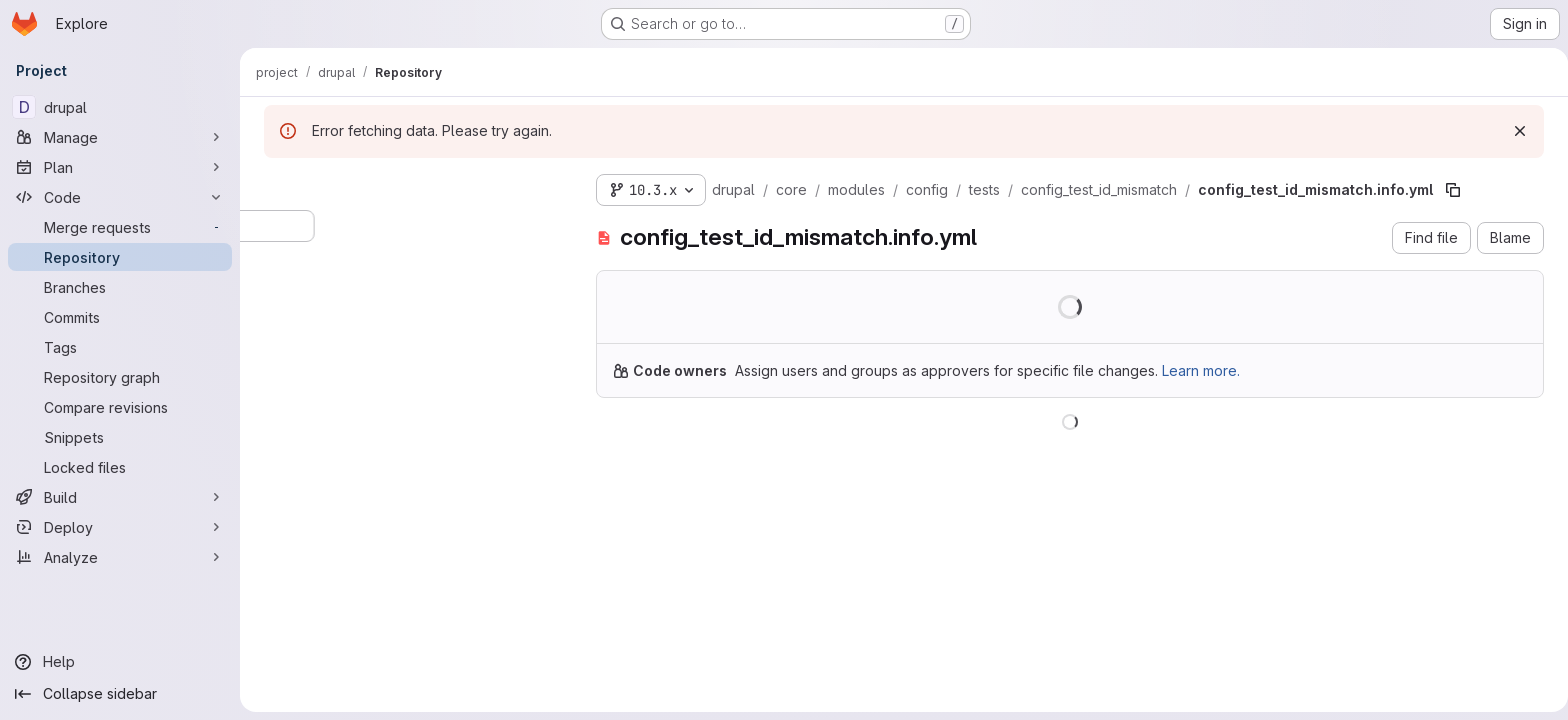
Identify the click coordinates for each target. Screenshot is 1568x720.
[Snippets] (120, 437)
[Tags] (120, 347)
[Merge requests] (120, 227)
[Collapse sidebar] (120, 694)
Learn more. (1197, 370)
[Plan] (120, 167)
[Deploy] (120, 527)
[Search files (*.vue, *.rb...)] (410, 226)
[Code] (120, 197)
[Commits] (120, 317)
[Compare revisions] (120, 407)
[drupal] (120, 107)
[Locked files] (120, 467)
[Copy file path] (1449, 190)
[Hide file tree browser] (276, 186)
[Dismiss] (1516, 131)
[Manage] (120, 137)
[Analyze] (120, 557)
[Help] (120, 662)
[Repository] (120, 257)
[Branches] (120, 287)
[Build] (120, 497)
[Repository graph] (120, 377)
